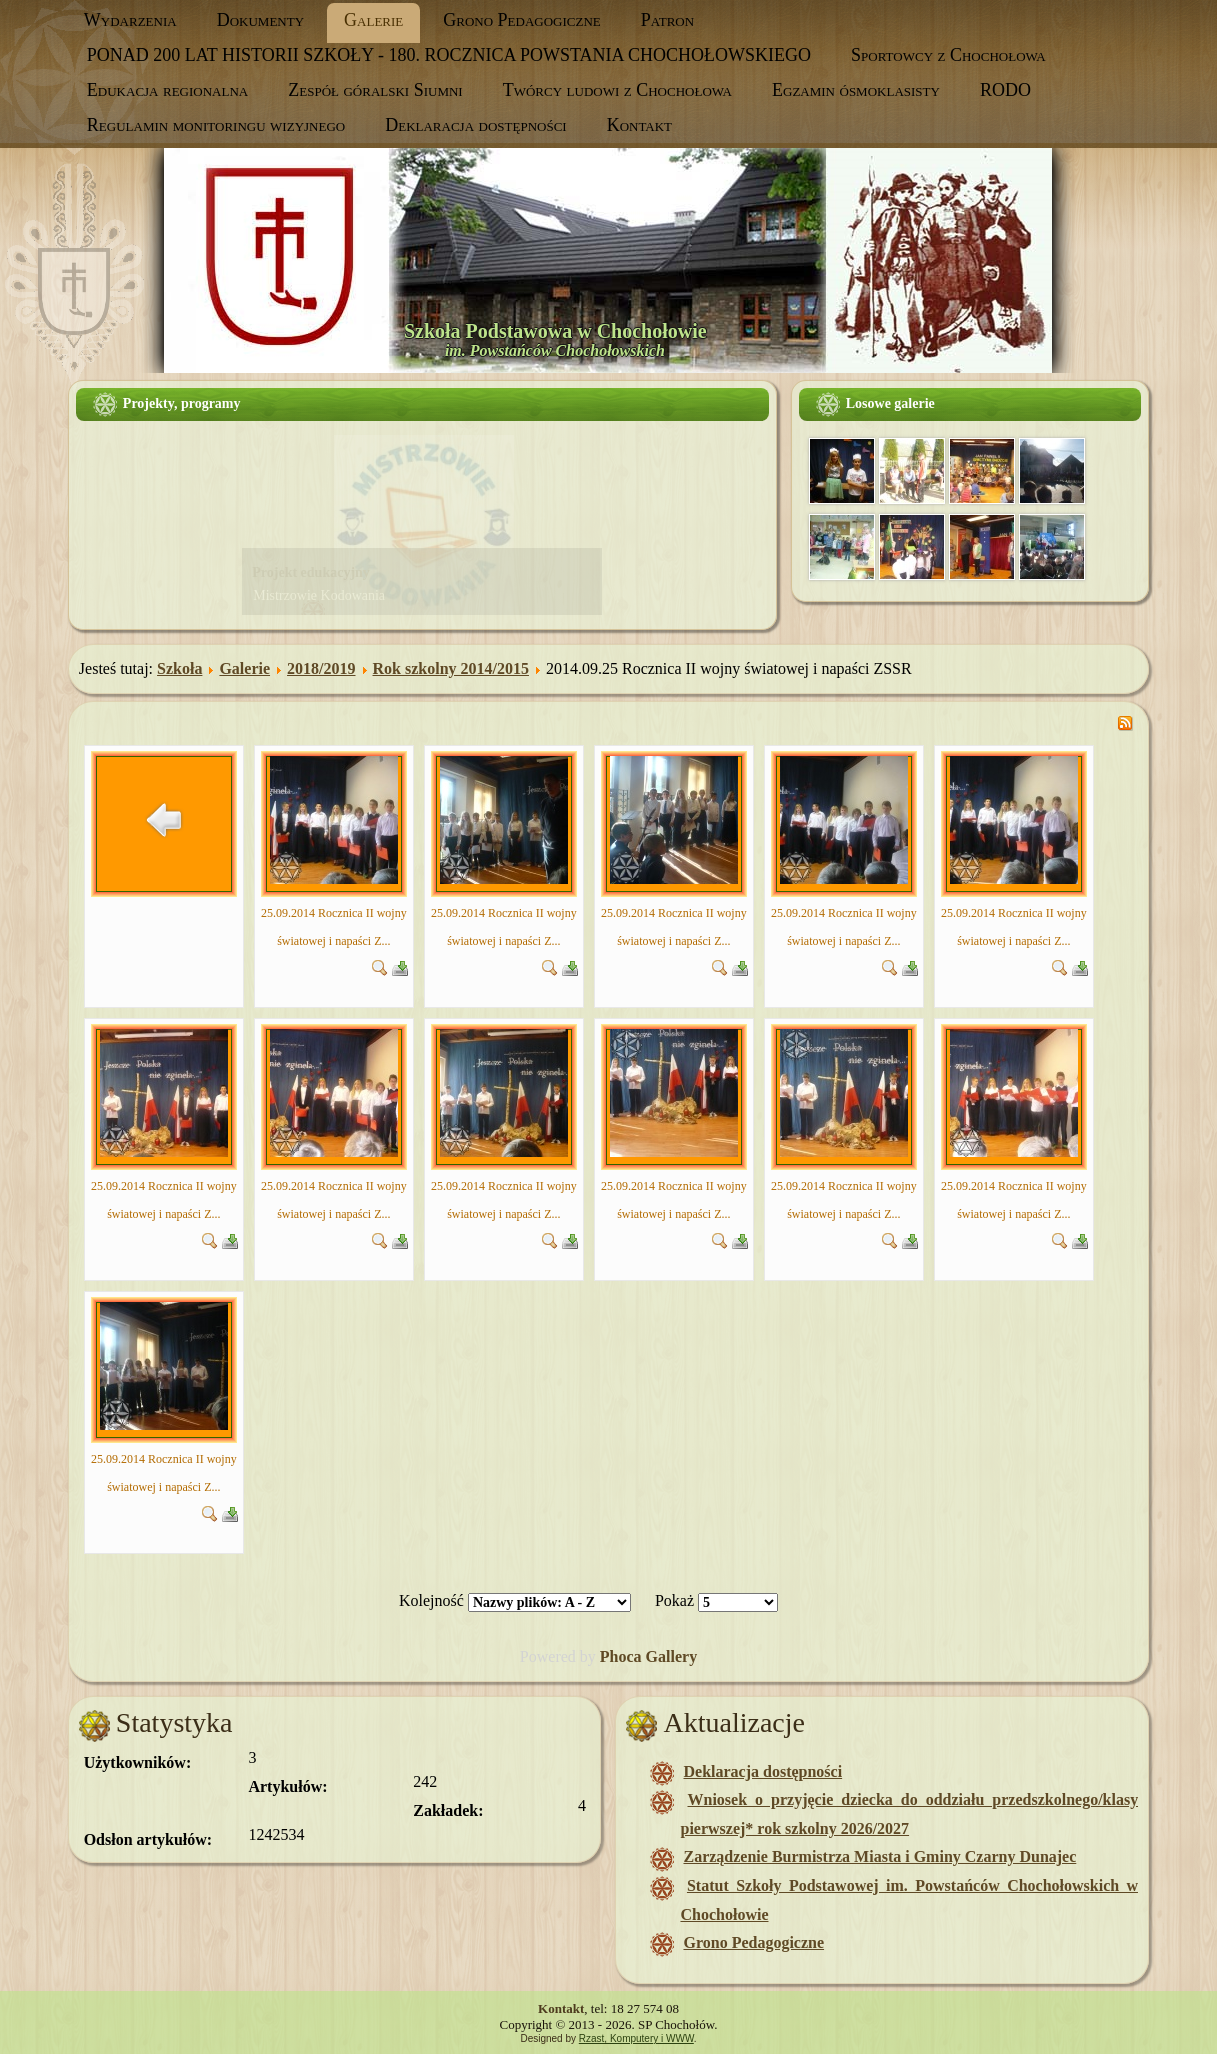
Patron (667, 20)
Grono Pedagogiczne (522, 20)
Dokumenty (260, 20)
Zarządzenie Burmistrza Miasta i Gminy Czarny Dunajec (879, 1856)
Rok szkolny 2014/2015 (451, 668)
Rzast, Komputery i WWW (636, 2038)
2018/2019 (321, 668)
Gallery (672, 1656)
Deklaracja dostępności (475, 125)
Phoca (621, 1656)
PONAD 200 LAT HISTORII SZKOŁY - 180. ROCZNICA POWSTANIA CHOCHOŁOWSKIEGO (449, 55)
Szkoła (179, 668)
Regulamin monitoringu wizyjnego (216, 125)
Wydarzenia (130, 20)
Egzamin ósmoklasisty (856, 90)
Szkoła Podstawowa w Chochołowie (555, 331)
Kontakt (639, 125)
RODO (1005, 90)
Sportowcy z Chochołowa (948, 55)
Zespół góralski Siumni (375, 90)
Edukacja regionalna (167, 90)
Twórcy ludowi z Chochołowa (617, 90)
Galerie (373, 20)
